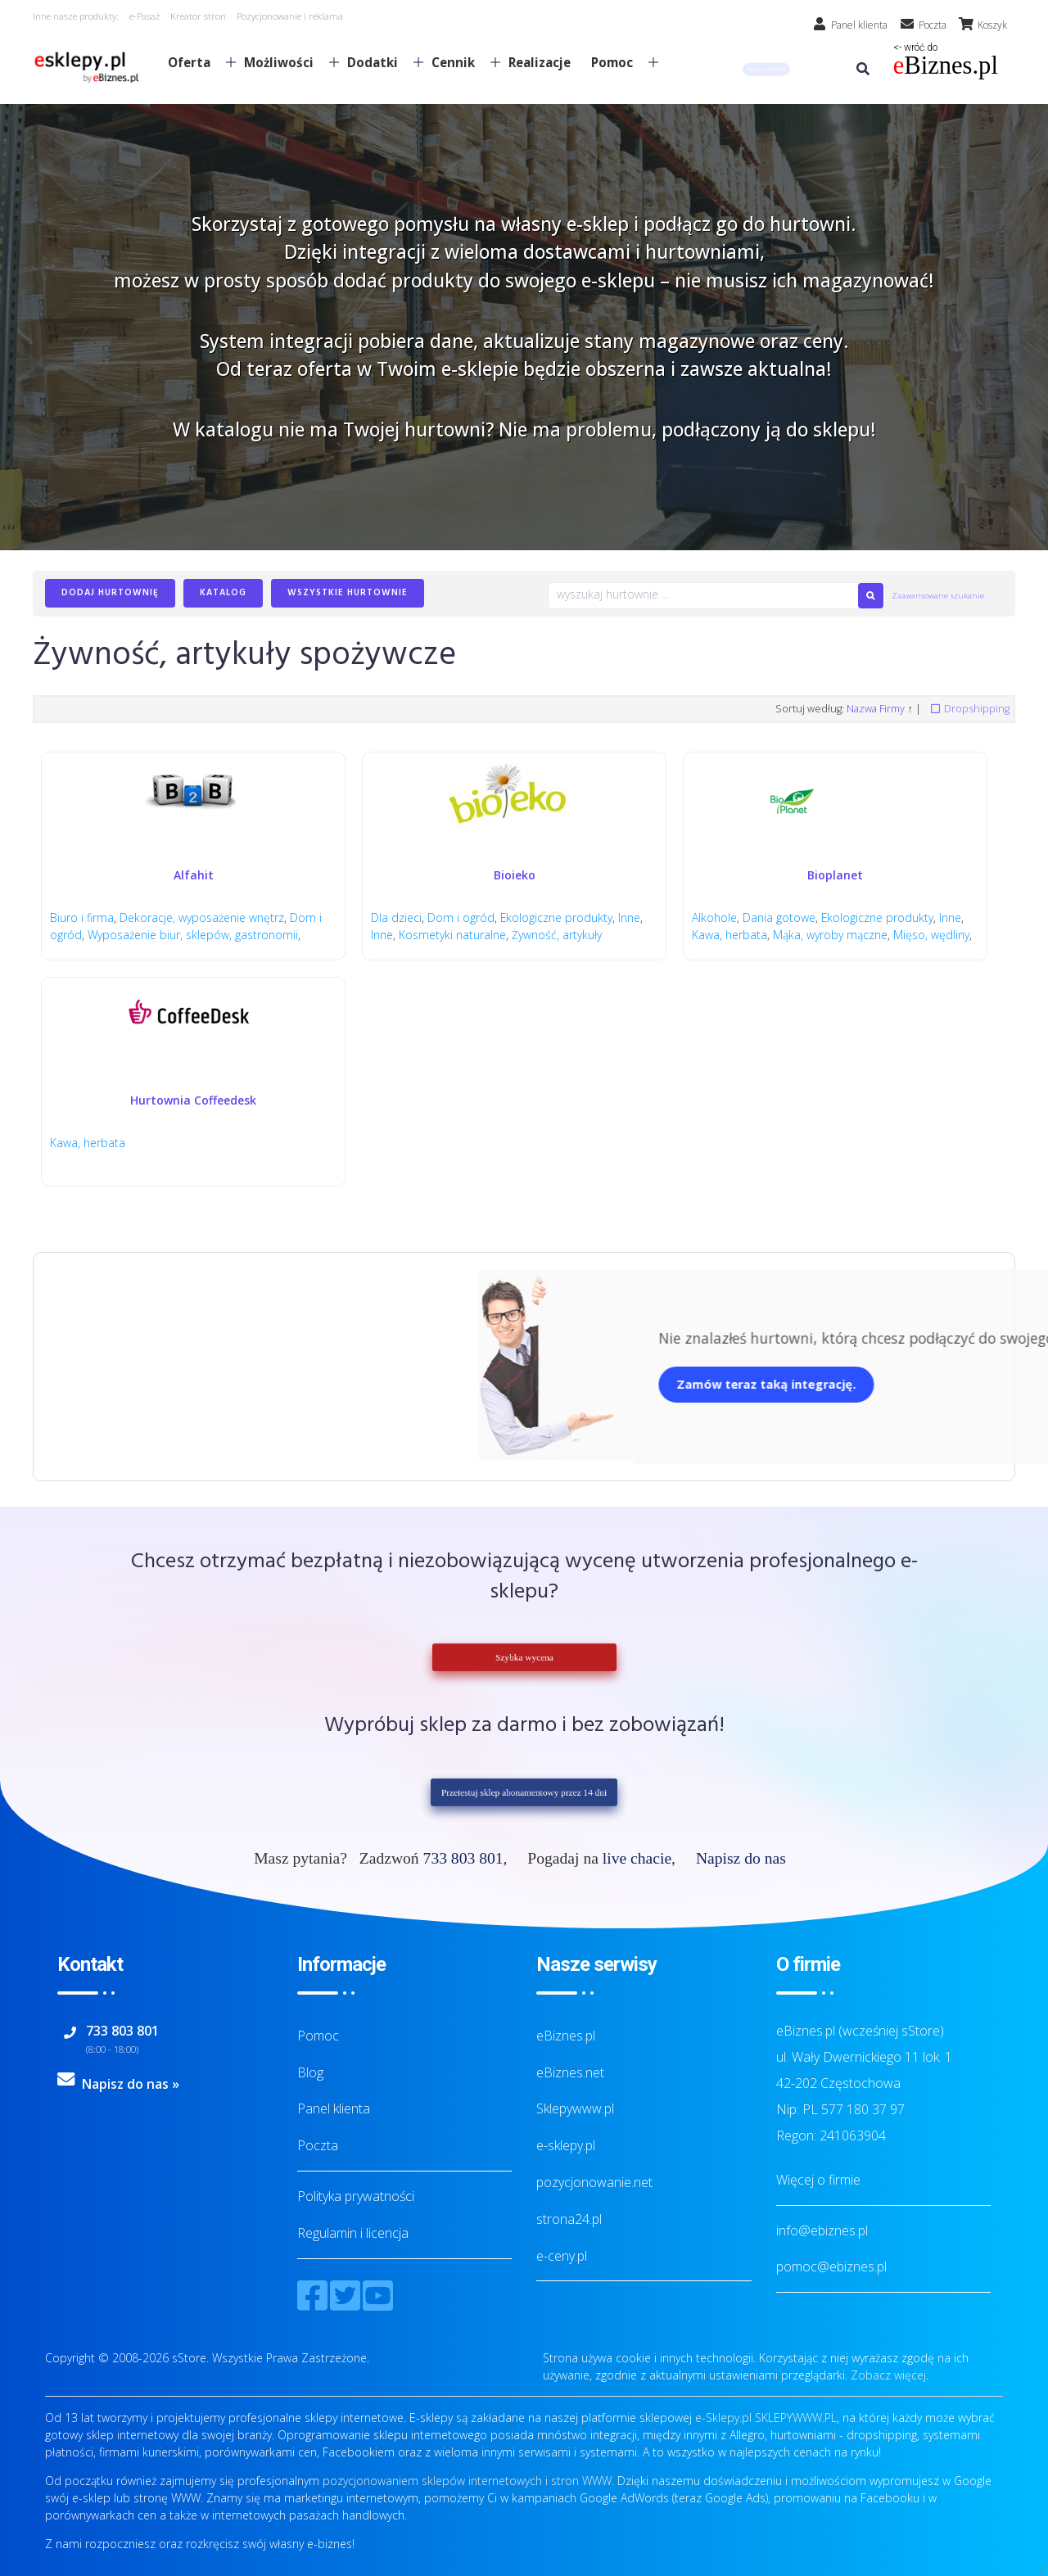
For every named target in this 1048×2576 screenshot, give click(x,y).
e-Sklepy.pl (723, 2417)
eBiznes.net (570, 2072)
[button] (766, 69)
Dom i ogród (461, 917)
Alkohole (714, 917)
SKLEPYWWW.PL (796, 2417)
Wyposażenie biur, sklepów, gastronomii (193, 934)
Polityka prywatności (355, 2196)
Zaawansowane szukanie (938, 595)
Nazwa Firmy (876, 709)
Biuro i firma (82, 917)
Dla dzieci (396, 917)
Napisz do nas (741, 1858)
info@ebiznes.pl (822, 2230)
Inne (630, 917)
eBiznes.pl (565, 2036)
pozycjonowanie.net (594, 2182)
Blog (310, 2072)
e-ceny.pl (561, 2256)
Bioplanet (835, 875)
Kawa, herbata (729, 934)
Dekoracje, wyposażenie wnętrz (202, 917)
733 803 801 (463, 1858)
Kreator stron (198, 16)
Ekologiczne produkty (556, 917)
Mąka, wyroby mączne (830, 934)
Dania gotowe (779, 917)
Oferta (195, 62)
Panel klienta (333, 2108)
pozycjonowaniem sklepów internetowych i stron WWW (467, 2480)
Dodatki (378, 62)
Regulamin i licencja (353, 2233)
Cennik (459, 62)
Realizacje (539, 62)
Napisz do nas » (130, 2084)
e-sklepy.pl (565, 2145)
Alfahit (194, 875)
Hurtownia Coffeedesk (193, 1100)
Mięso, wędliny (931, 934)
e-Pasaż (144, 16)
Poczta (317, 2145)
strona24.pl (569, 2219)
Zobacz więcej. (889, 2375)
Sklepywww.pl (575, 2108)
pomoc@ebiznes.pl (831, 2266)
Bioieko (514, 875)
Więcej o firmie (818, 2180)
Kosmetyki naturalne (452, 934)
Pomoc (618, 62)
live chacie (637, 1858)
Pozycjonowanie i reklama (290, 16)
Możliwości (285, 62)
